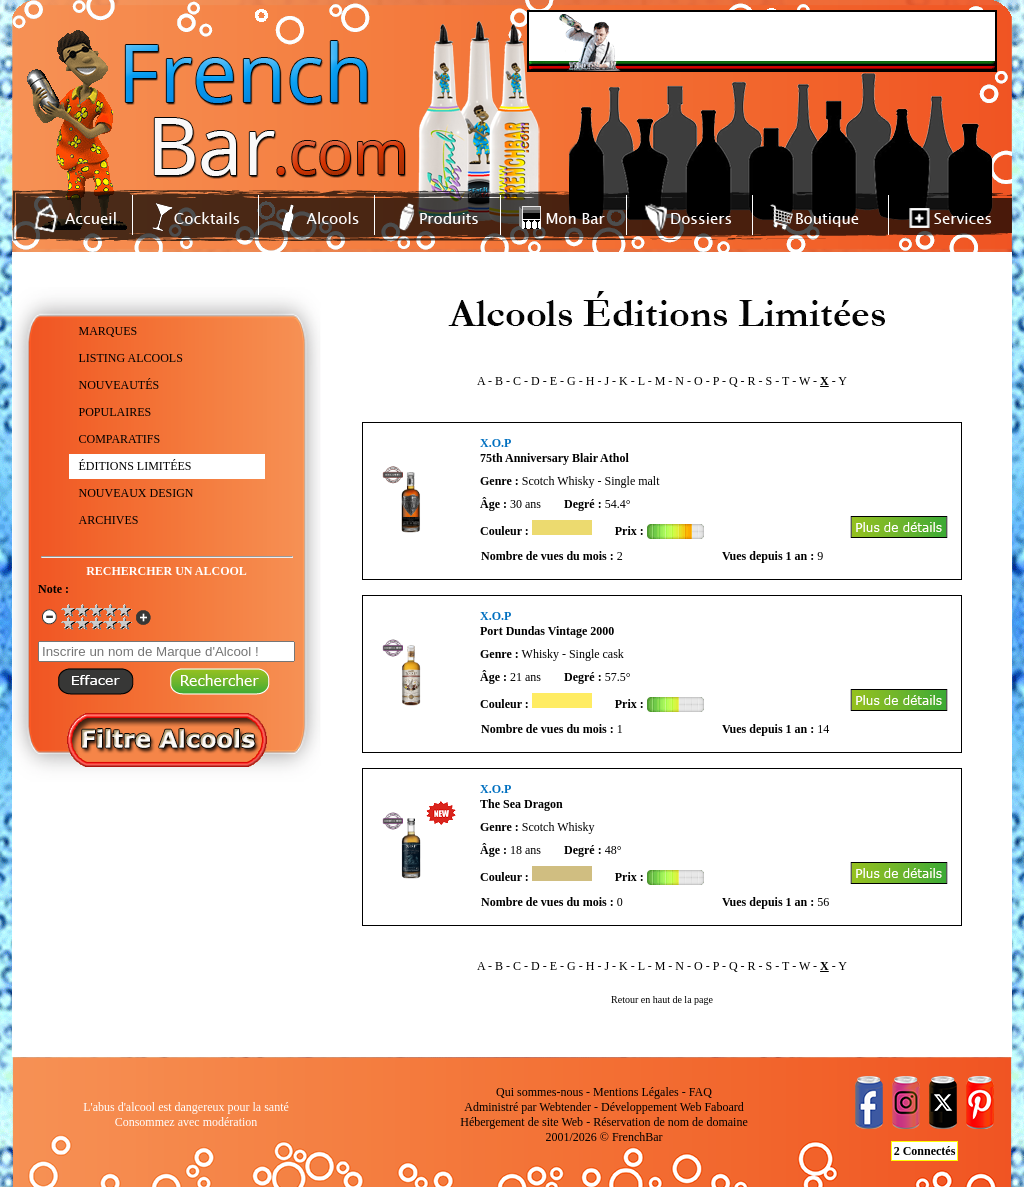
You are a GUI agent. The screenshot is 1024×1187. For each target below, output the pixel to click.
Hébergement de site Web (521, 1122)
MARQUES (108, 331)
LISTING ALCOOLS (131, 358)
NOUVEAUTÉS (119, 385)
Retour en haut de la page (662, 999)
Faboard (723, 1107)
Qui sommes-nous (539, 1092)
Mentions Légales (636, 1092)
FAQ (700, 1092)
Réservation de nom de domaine (670, 1122)
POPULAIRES (115, 412)
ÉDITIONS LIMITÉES (135, 466)
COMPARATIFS (120, 439)
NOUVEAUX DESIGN (136, 493)
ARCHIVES (109, 520)
